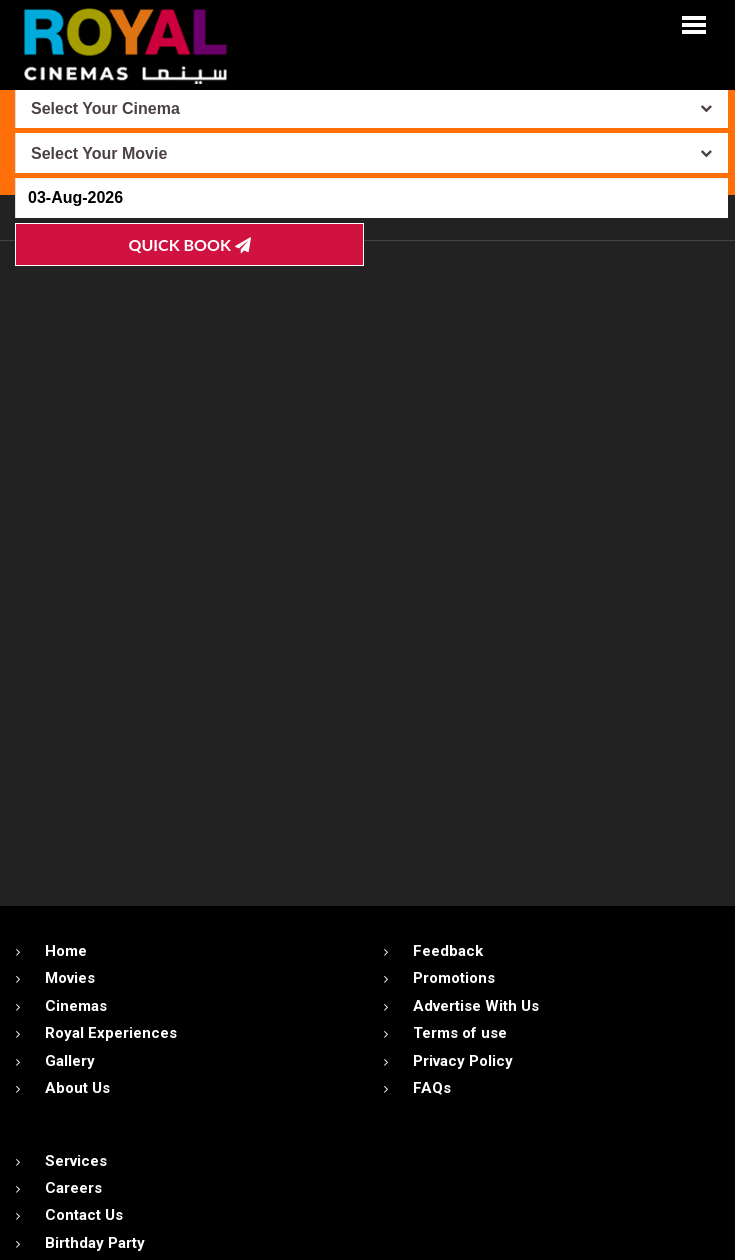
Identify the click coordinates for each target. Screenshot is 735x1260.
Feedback (448, 951)
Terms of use (460, 1033)
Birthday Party (95, 1243)
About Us (77, 1088)
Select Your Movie (99, 153)
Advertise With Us (476, 1006)
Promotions (454, 978)
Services (76, 1161)
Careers (73, 1188)
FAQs (432, 1088)
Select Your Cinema (105, 108)
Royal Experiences (111, 1033)
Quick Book (190, 244)
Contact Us (84, 1215)
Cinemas (76, 1006)
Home (66, 951)
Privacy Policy (463, 1061)
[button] (694, 23)
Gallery (70, 1061)
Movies (70, 978)
